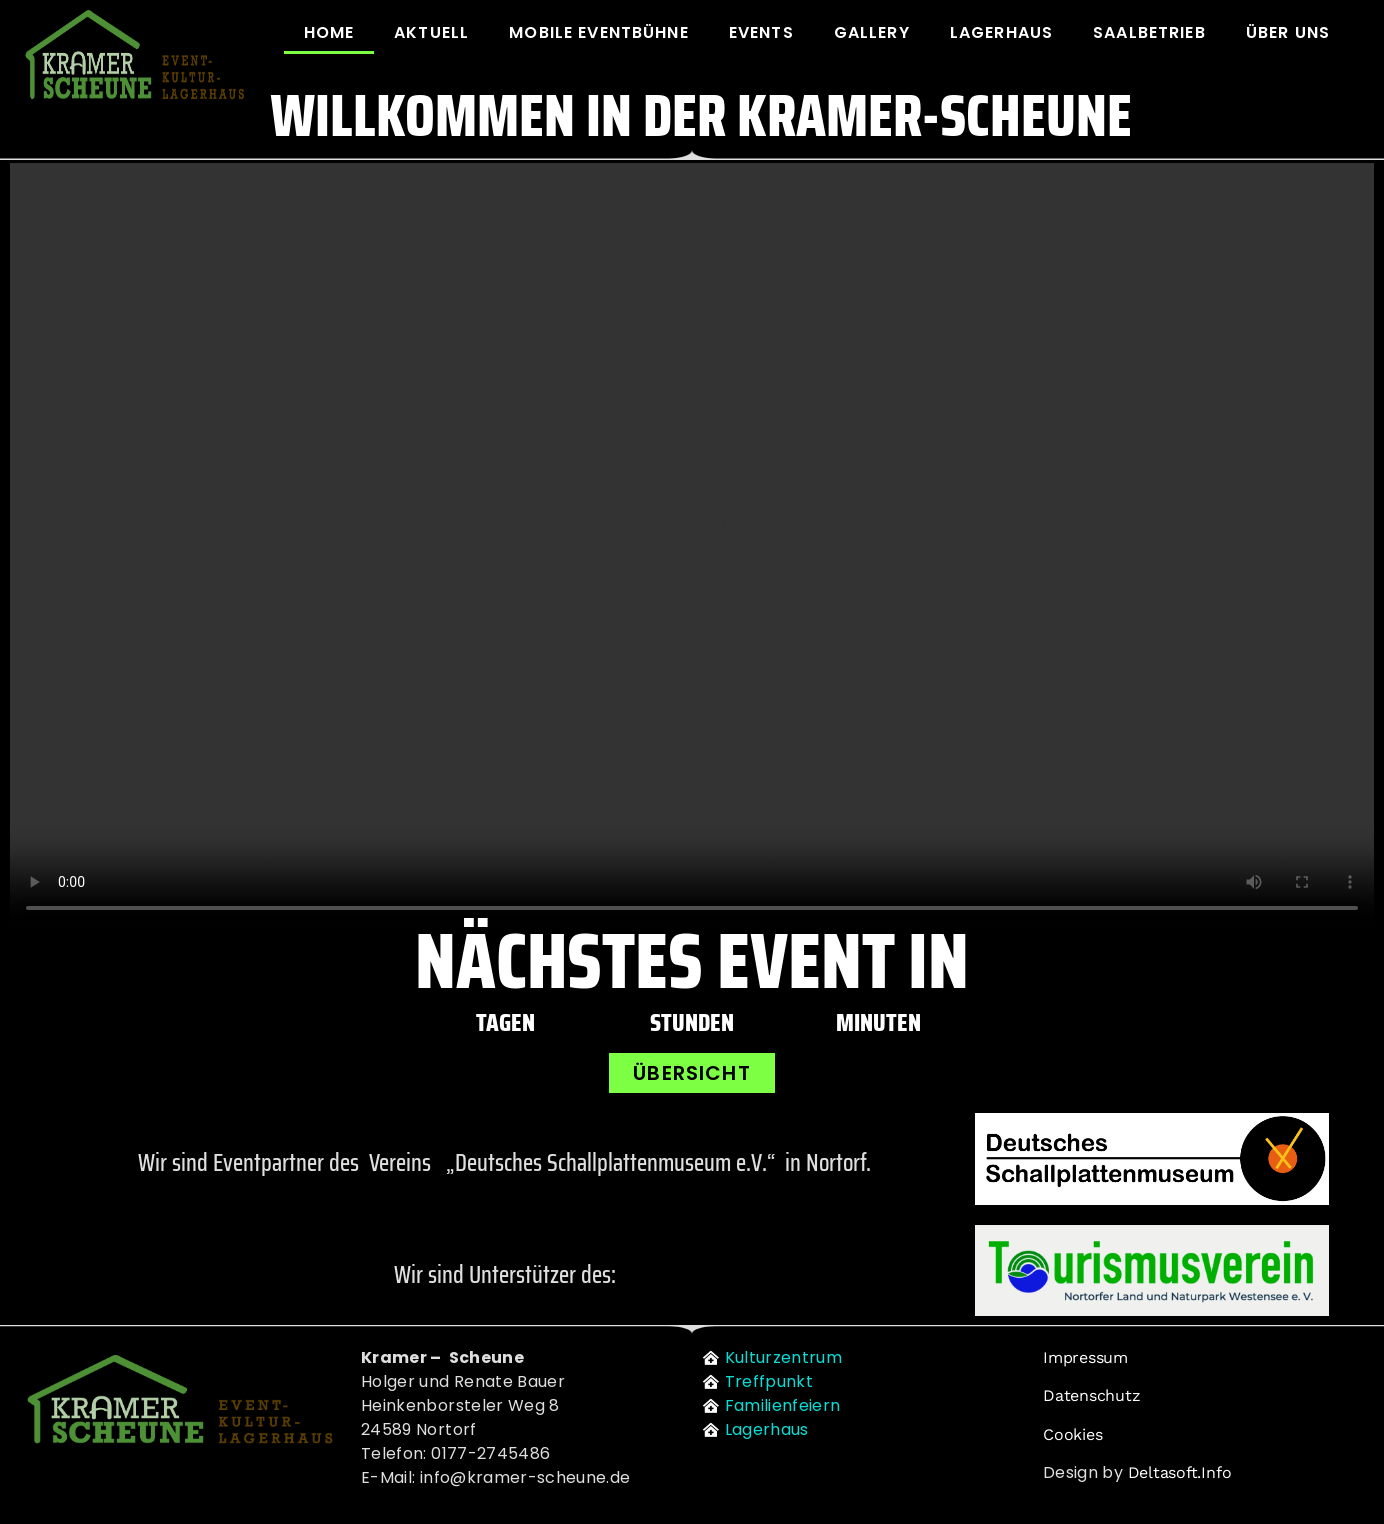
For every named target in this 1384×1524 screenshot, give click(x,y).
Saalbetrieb (1149, 32)
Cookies (1072, 1434)
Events (761, 32)
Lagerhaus (1001, 32)
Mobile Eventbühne (599, 32)
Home (329, 32)
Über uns (1288, 32)
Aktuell (431, 32)
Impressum (1085, 1357)
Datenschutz (1091, 1395)
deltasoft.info (1180, 1472)
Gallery (872, 32)
